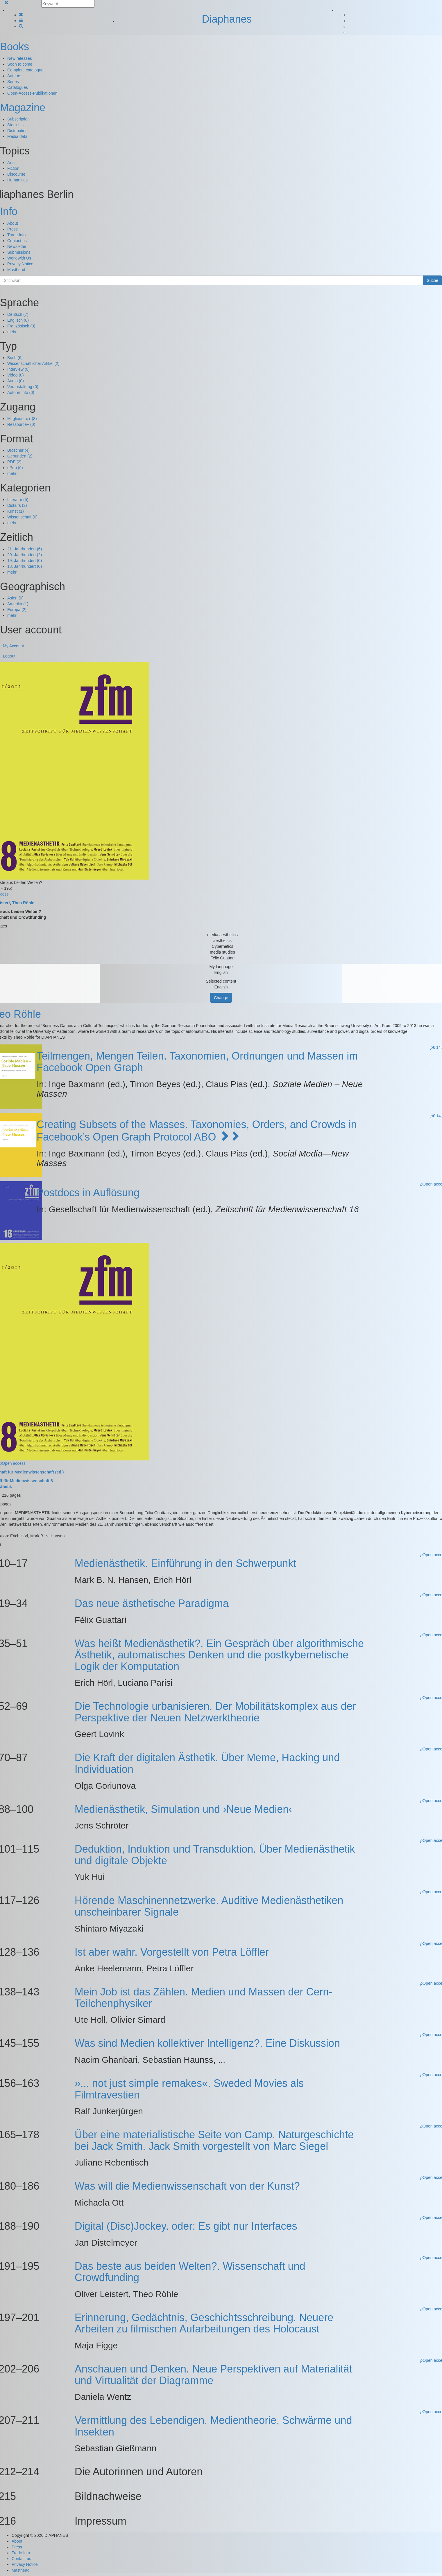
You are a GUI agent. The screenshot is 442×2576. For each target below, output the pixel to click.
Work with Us (19, 258)
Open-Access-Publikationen (32, 93)
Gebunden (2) (19, 456)
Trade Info (16, 235)
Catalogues (17, 87)
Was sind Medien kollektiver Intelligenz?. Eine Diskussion (207, 2043)
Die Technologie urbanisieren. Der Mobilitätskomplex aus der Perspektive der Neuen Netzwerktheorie (215, 1712)
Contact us (17, 240)
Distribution (17, 130)
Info (8, 211)
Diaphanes (227, 19)
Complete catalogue (25, 70)
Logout (9, 656)
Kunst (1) (15, 511)
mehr (12, 331)
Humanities (17, 180)
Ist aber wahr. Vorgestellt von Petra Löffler (172, 1952)
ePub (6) (15, 467)
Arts (11, 162)
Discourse (16, 174)
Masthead (16, 269)
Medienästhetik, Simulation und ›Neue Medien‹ (183, 1809)
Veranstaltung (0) (22, 386)
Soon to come (19, 64)
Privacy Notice (20, 264)
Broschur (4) (18, 450)
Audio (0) (15, 381)
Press (12, 229)
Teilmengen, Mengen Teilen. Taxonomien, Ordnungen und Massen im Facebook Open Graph (197, 1061)
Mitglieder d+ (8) (22, 418)
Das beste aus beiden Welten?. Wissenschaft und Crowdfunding (190, 2272)
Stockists (15, 125)
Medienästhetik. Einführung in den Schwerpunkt (185, 1563)
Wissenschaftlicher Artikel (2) (33, 363)
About (12, 223)
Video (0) (15, 375)
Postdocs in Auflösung (88, 1193)
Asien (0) (15, 598)
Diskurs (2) (17, 505)
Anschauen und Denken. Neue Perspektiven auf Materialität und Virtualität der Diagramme (213, 2374)
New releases (19, 58)
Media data (17, 136)
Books (14, 47)
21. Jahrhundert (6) (24, 549)
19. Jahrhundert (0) (24, 560)
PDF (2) (14, 462)
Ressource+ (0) (21, 424)
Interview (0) (18, 369)
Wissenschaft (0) (22, 517)
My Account (13, 646)
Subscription (18, 119)
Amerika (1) (17, 603)
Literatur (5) (17, 499)
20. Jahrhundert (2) (24, 554)
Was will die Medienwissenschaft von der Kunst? (187, 2186)
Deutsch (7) (17, 314)
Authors (14, 75)
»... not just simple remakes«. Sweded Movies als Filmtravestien (189, 2089)
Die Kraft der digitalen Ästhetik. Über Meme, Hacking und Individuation (207, 1763)
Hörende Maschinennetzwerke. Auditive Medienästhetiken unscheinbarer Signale (209, 1906)
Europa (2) (16, 609)
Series (13, 81)
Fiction (13, 168)
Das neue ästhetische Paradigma (152, 1603)
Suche (432, 280)
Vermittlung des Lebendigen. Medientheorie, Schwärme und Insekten (213, 2426)
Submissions (18, 252)
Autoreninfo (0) (20, 392)
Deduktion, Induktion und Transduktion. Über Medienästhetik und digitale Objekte (215, 1855)
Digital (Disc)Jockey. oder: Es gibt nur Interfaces (186, 2226)
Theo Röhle (23, 902)
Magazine (22, 108)
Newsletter (16, 246)
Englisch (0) (18, 320)
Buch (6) (15, 357)
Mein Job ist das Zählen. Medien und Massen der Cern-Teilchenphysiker (203, 1997)
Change (221, 997)
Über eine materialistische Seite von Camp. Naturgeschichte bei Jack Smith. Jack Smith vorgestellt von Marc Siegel (214, 2140)
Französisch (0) (21, 326)
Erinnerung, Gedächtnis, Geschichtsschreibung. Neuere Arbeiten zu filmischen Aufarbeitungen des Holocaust (204, 2323)
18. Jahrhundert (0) (24, 566)
